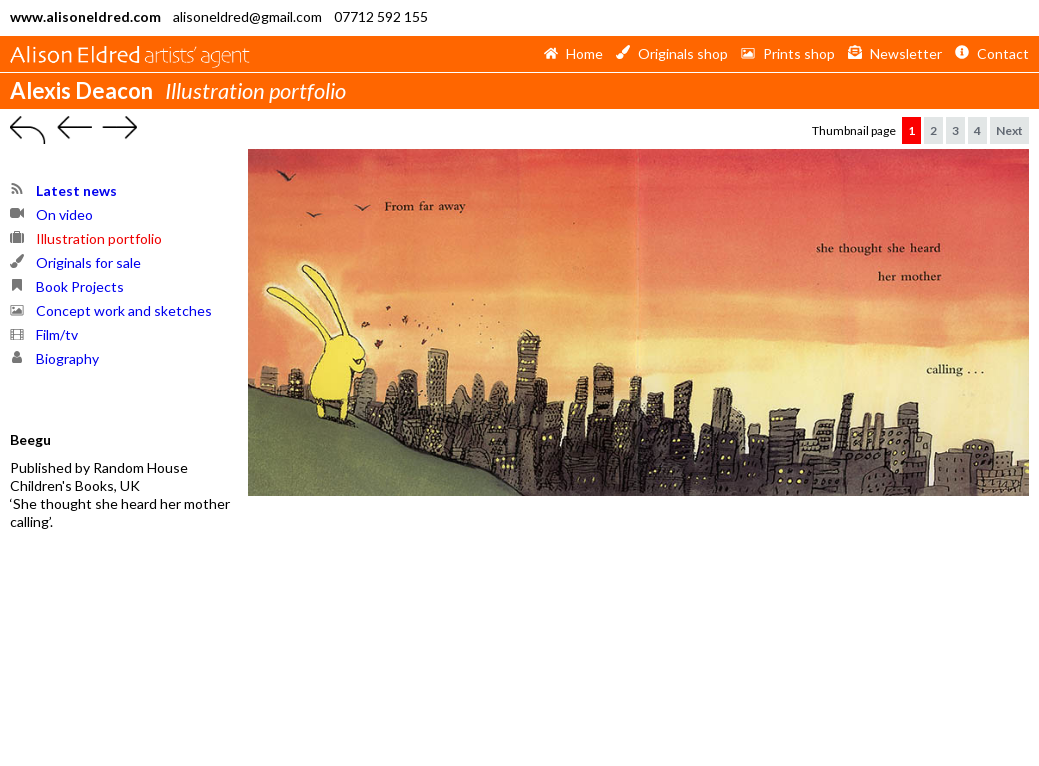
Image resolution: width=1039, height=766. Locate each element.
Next (1009, 130)
